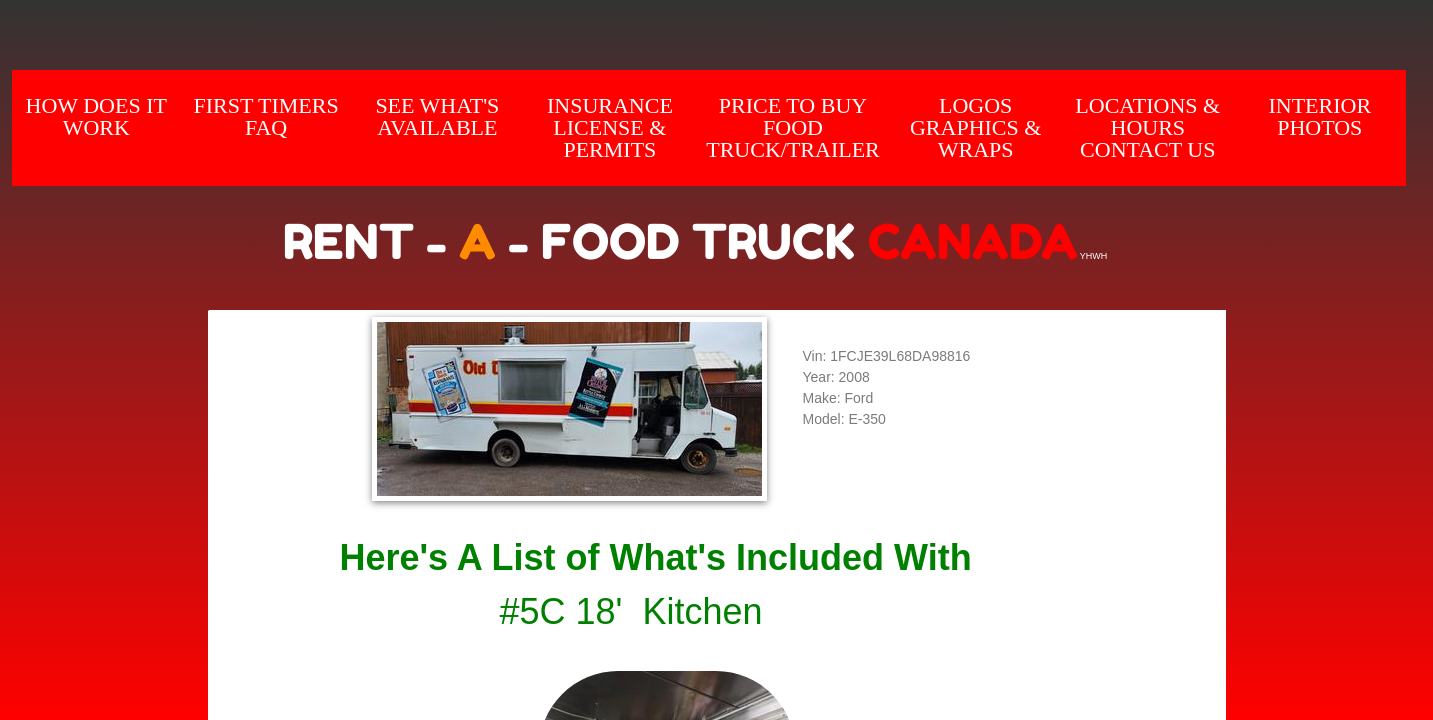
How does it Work (96, 116)
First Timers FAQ (265, 116)
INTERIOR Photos (1319, 116)
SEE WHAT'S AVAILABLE (437, 116)
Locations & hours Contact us (1147, 127)
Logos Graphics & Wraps (975, 127)
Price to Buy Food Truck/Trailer (793, 127)
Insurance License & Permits (610, 127)
